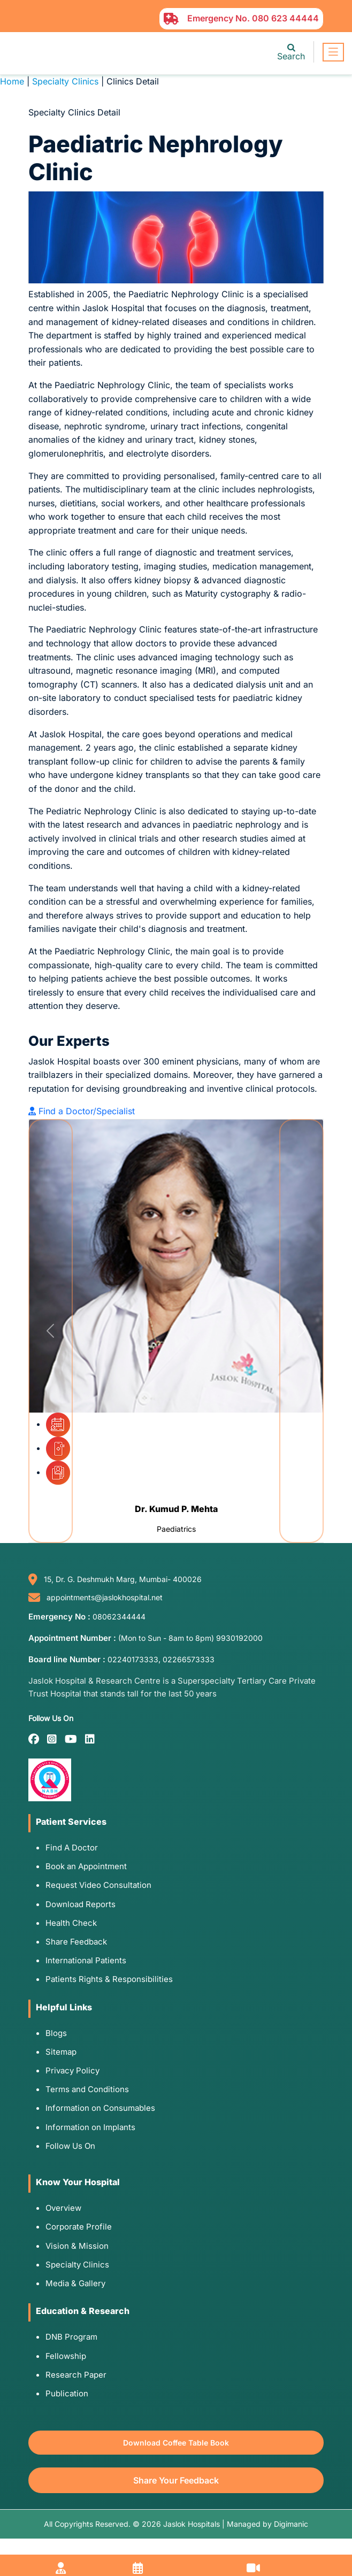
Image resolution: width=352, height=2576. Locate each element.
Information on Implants (90, 2127)
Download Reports (80, 1904)
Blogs (56, 2033)
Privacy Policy (72, 2070)
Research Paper (75, 2375)
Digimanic (291, 2523)
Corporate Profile (78, 2227)
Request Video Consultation (98, 1885)
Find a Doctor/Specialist (81, 1111)
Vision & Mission (77, 2246)
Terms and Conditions (87, 2089)
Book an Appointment (86, 1866)
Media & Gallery (75, 2283)
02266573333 (189, 1659)
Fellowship (65, 2356)
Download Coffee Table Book (176, 2442)
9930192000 (239, 1637)
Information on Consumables (100, 2108)
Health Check (71, 1923)
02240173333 (133, 1659)
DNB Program (71, 2337)
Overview (63, 2208)
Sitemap (60, 2052)
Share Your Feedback (176, 2480)
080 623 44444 (285, 18)
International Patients (85, 1960)
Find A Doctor (71, 1847)
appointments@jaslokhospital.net (105, 1597)
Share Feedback (76, 1942)
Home (12, 81)
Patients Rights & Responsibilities (109, 1979)
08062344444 (119, 1616)
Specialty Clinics (65, 81)
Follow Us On (70, 2146)
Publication (66, 2393)
